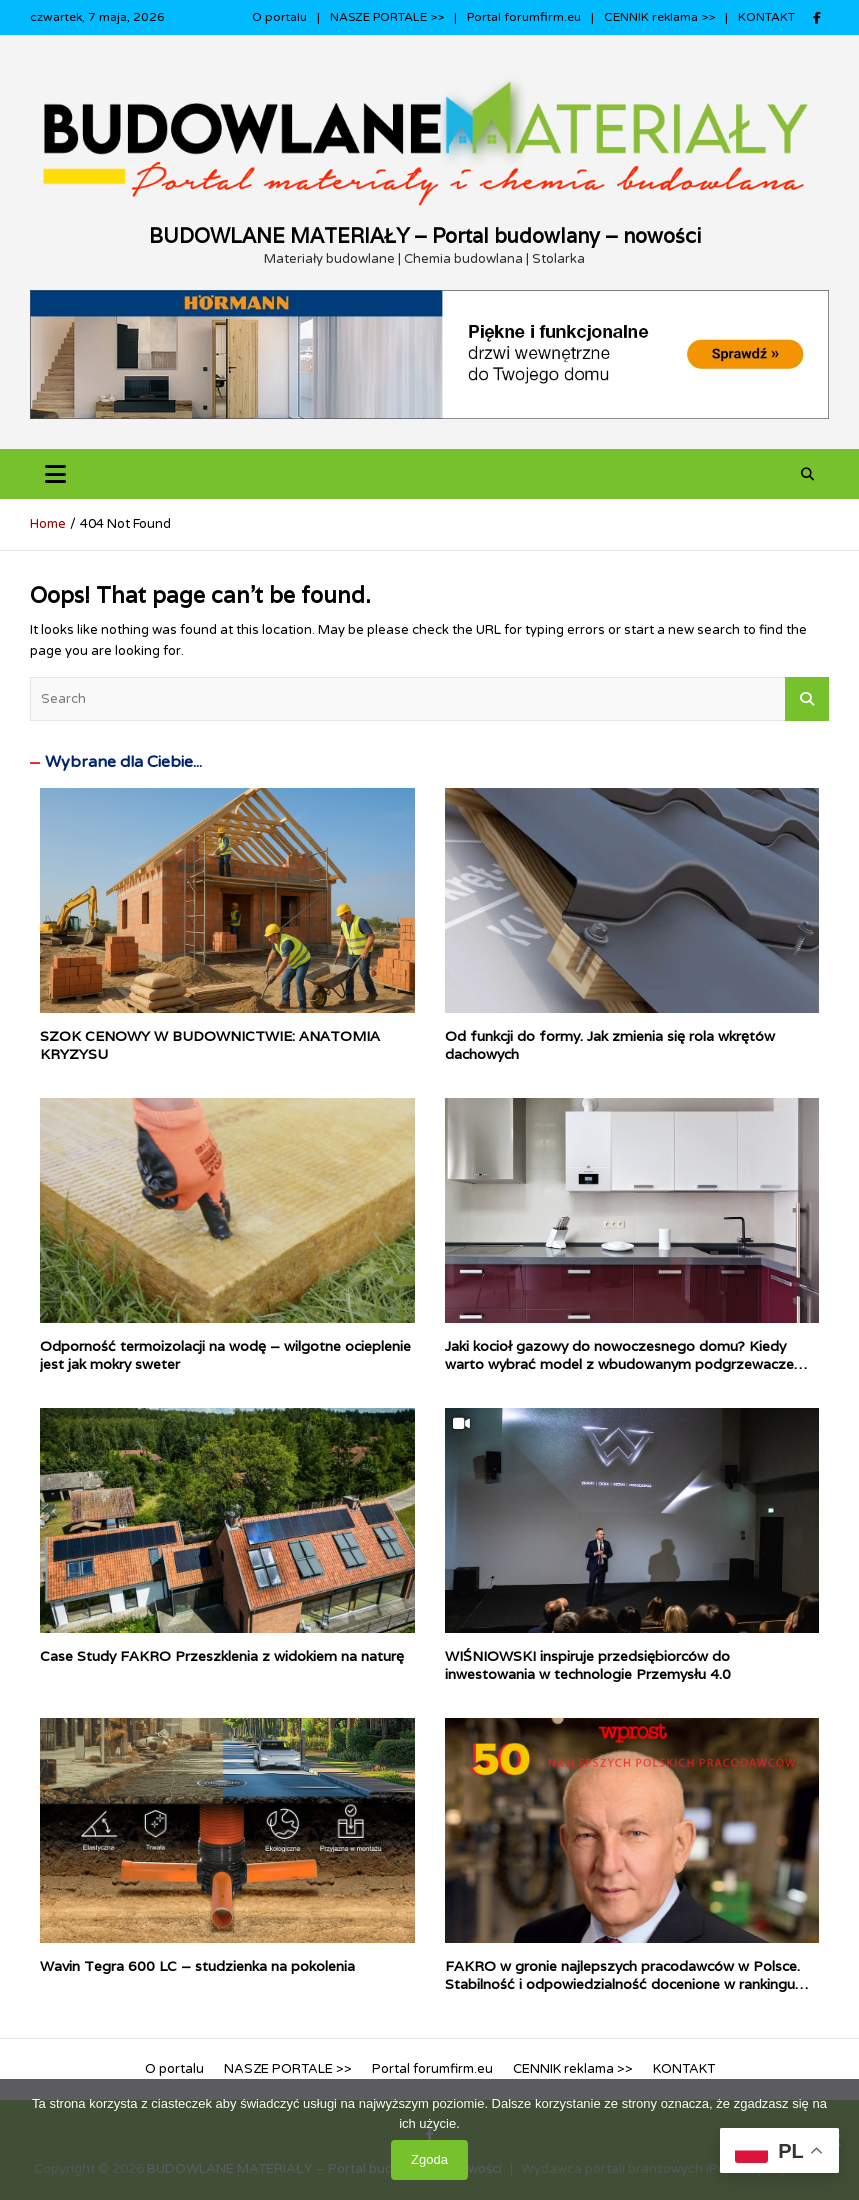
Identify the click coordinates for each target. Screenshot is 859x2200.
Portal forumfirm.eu (524, 17)
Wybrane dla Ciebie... (123, 762)
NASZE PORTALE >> (387, 17)
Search (807, 699)
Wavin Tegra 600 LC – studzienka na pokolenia (197, 1966)
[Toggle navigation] (55, 474)
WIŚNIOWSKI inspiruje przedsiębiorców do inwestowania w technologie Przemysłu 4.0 (588, 1665)
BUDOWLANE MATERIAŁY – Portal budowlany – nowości (425, 236)
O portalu (279, 17)
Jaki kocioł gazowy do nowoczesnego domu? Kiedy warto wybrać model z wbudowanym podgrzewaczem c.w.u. (626, 1364)
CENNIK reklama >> (659, 17)
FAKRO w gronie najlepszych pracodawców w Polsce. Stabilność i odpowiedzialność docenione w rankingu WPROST (622, 1984)
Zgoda (429, 2159)
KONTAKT (766, 17)
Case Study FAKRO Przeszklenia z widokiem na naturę (222, 1656)
